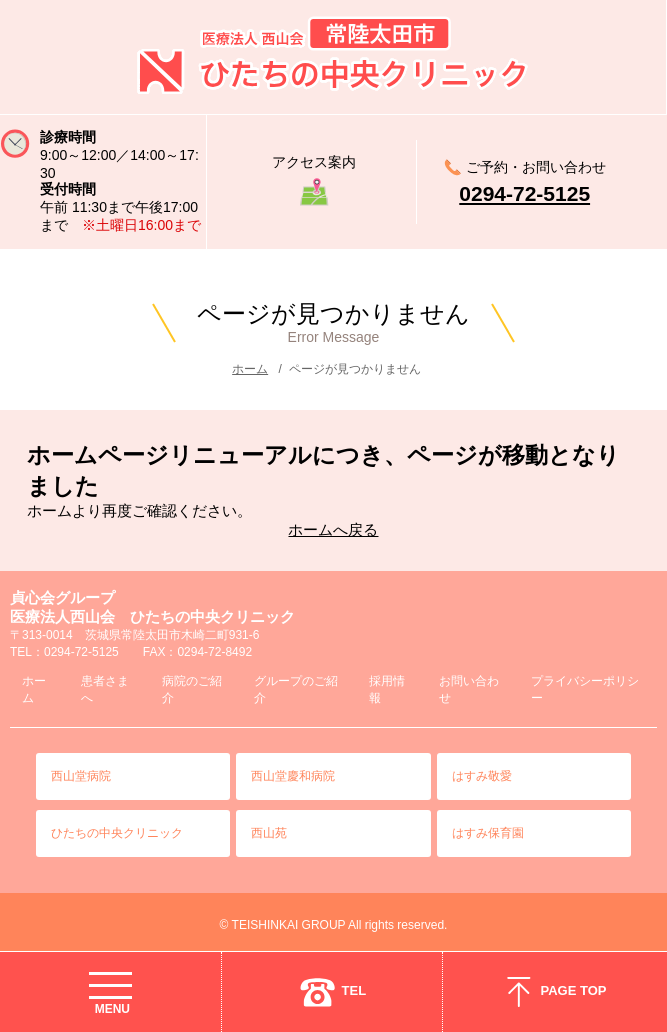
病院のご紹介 (192, 689)
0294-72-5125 (524, 193)
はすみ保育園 (488, 833)
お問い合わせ (469, 689)
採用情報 (387, 689)
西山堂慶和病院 (293, 776)
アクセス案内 (314, 162)
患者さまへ (105, 689)
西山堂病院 (81, 776)
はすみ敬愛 (482, 776)
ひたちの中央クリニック (117, 833)
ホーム (250, 369)
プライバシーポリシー (585, 689)
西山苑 (269, 833)
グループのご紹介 (296, 689)
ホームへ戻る (333, 529)
